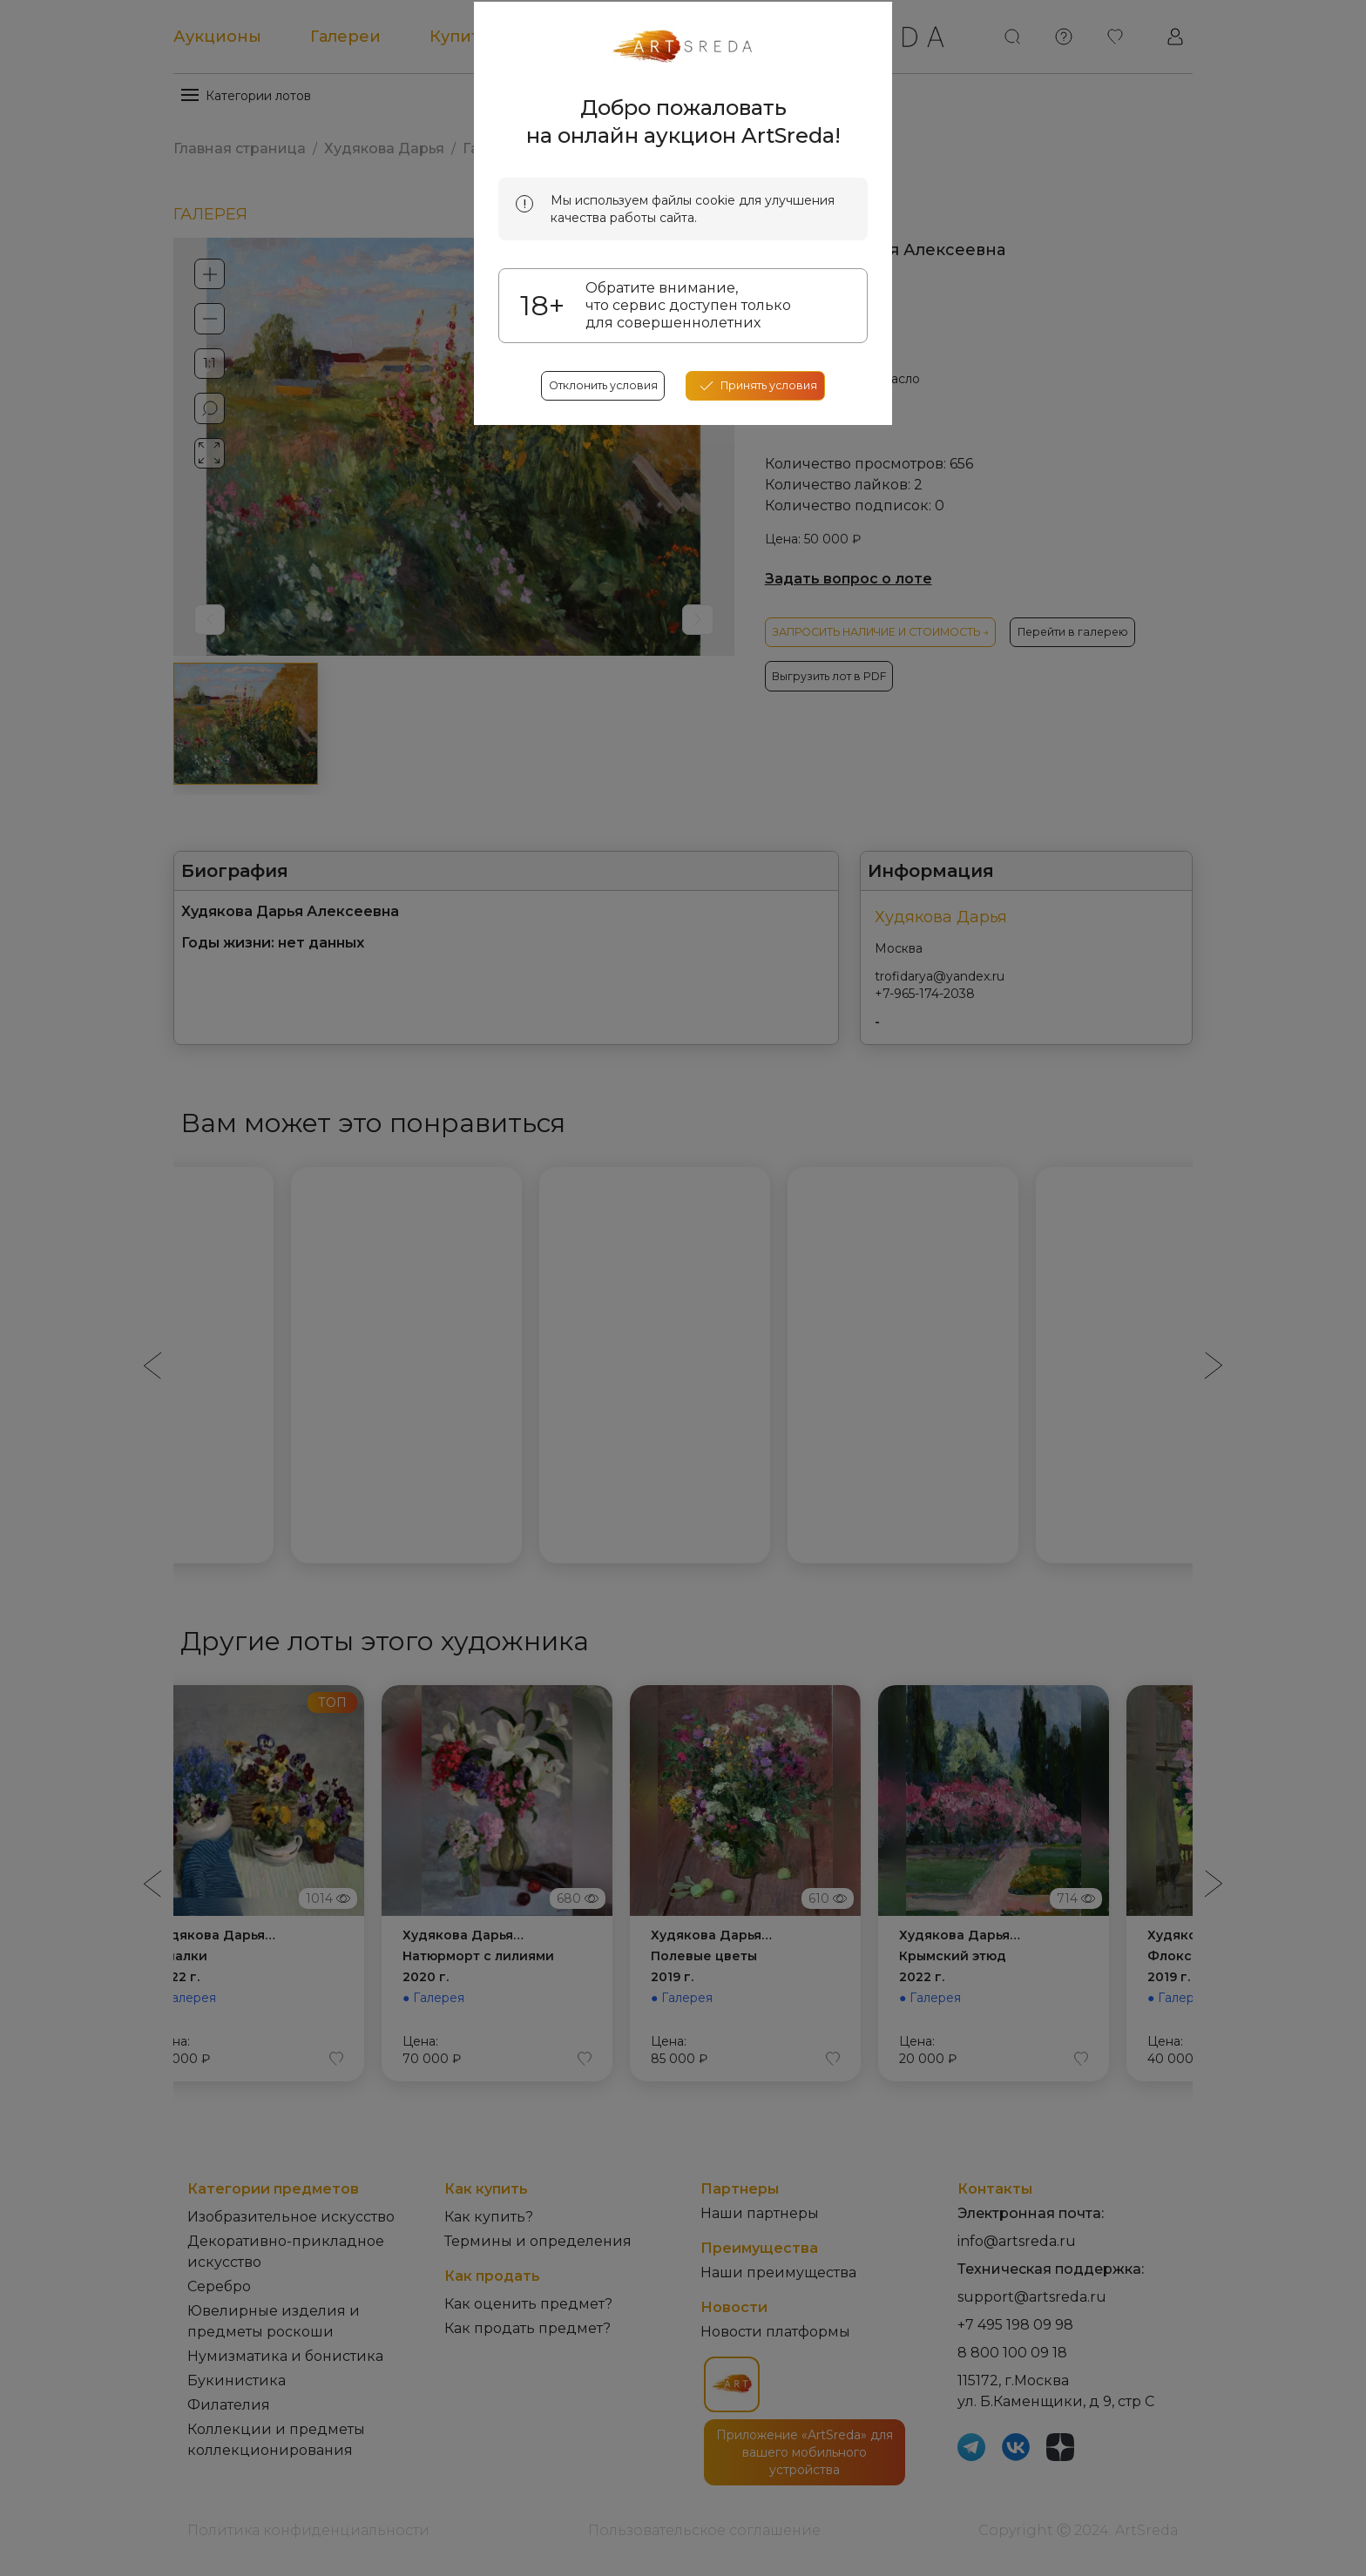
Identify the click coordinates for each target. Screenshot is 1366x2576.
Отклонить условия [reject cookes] (594, 650)
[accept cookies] (765, 651)
